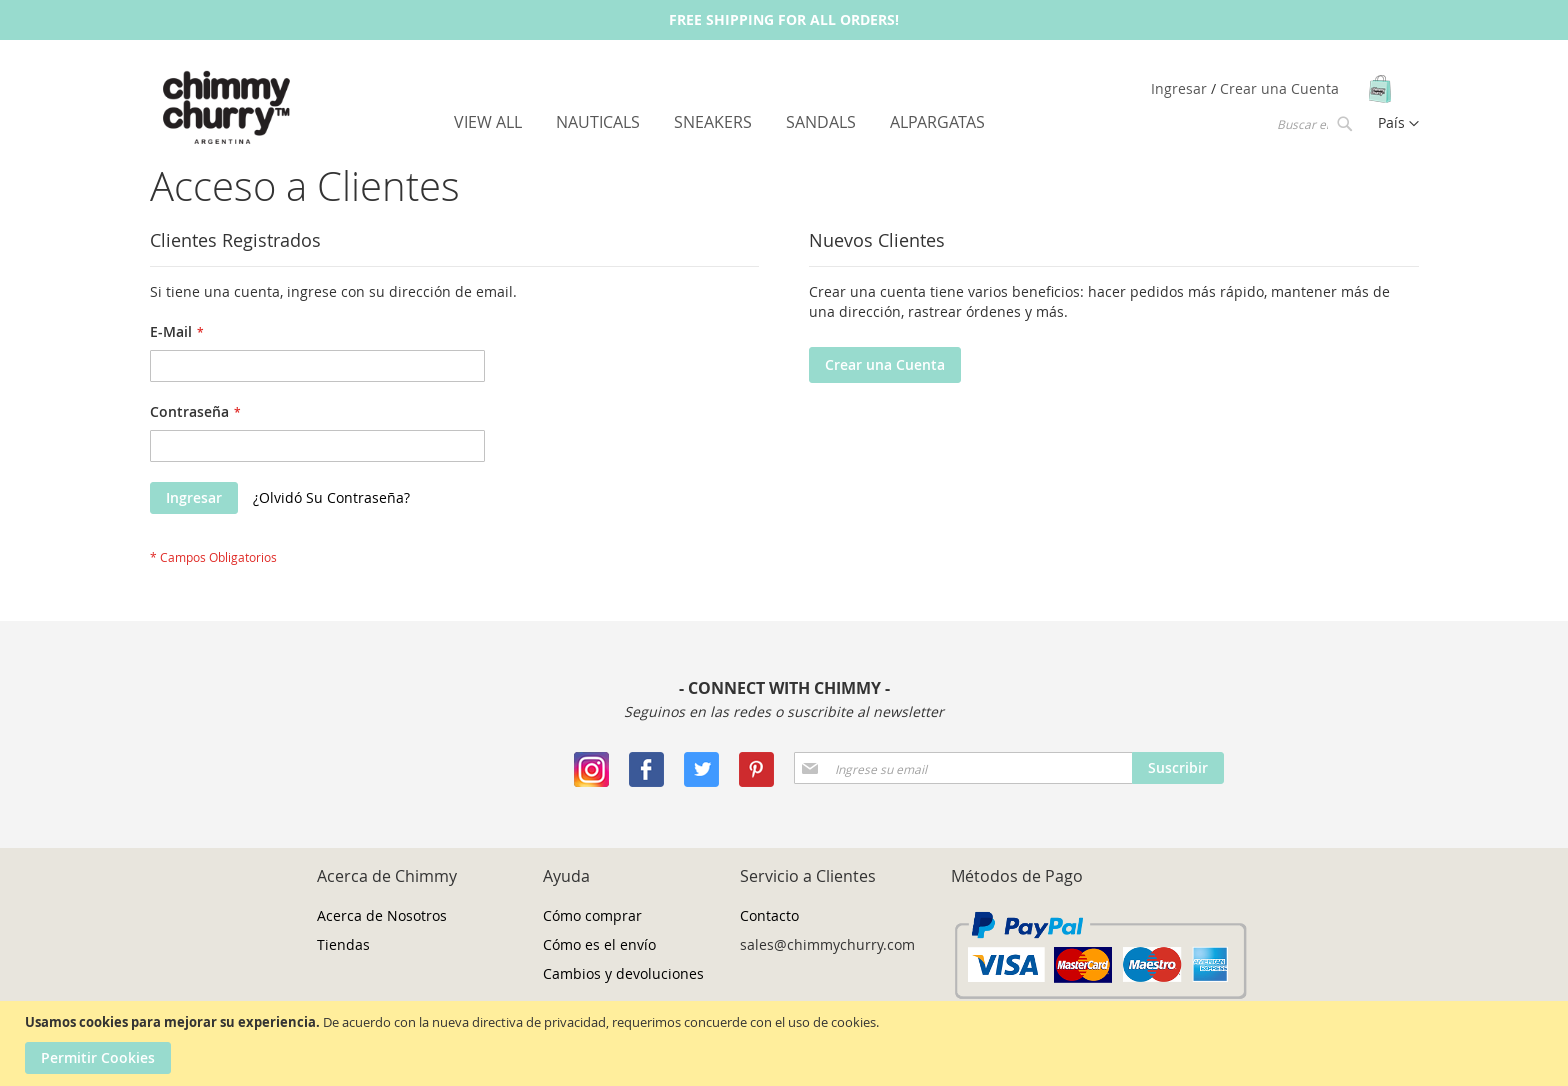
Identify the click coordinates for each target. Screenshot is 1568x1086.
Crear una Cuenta (1279, 88)
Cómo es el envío (599, 944)
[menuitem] (488, 122)
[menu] (719, 122)
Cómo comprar (592, 915)
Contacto (769, 915)
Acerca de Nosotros (382, 915)
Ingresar (1181, 88)
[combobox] (1313, 123)
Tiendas (343, 944)
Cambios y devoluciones (623, 973)
